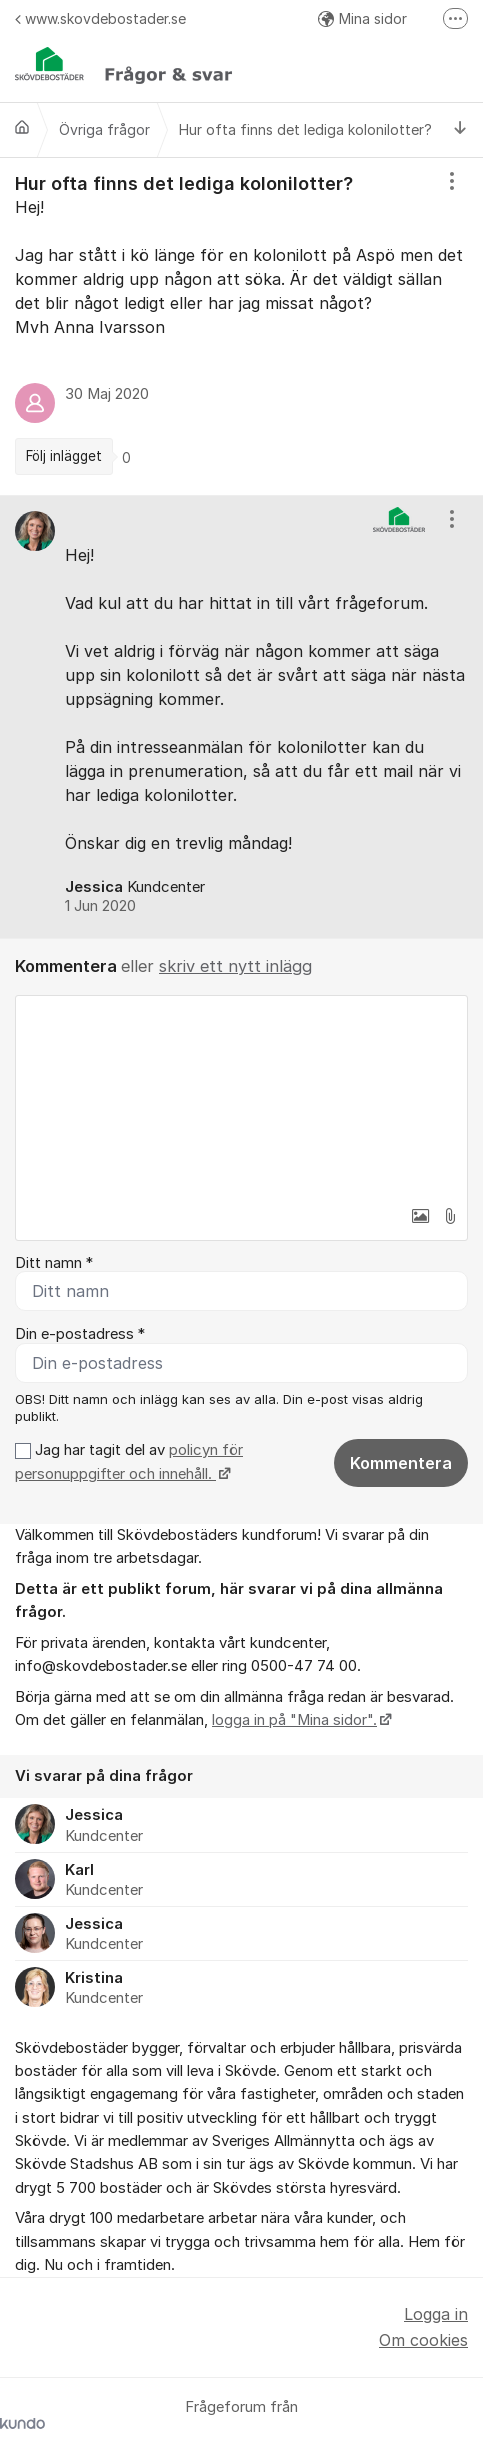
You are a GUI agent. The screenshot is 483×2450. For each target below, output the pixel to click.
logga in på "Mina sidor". (294, 1720)
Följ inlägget (64, 456)
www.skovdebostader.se (100, 18)
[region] (241, 326)
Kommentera (401, 1463)
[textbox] (241, 1096)
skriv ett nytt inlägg (235, 966)
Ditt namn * (54, 1263)
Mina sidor (362, 18)
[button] (420, 1216)
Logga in (436, 2314)
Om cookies (423, 2340)
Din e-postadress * (80, 1334)
